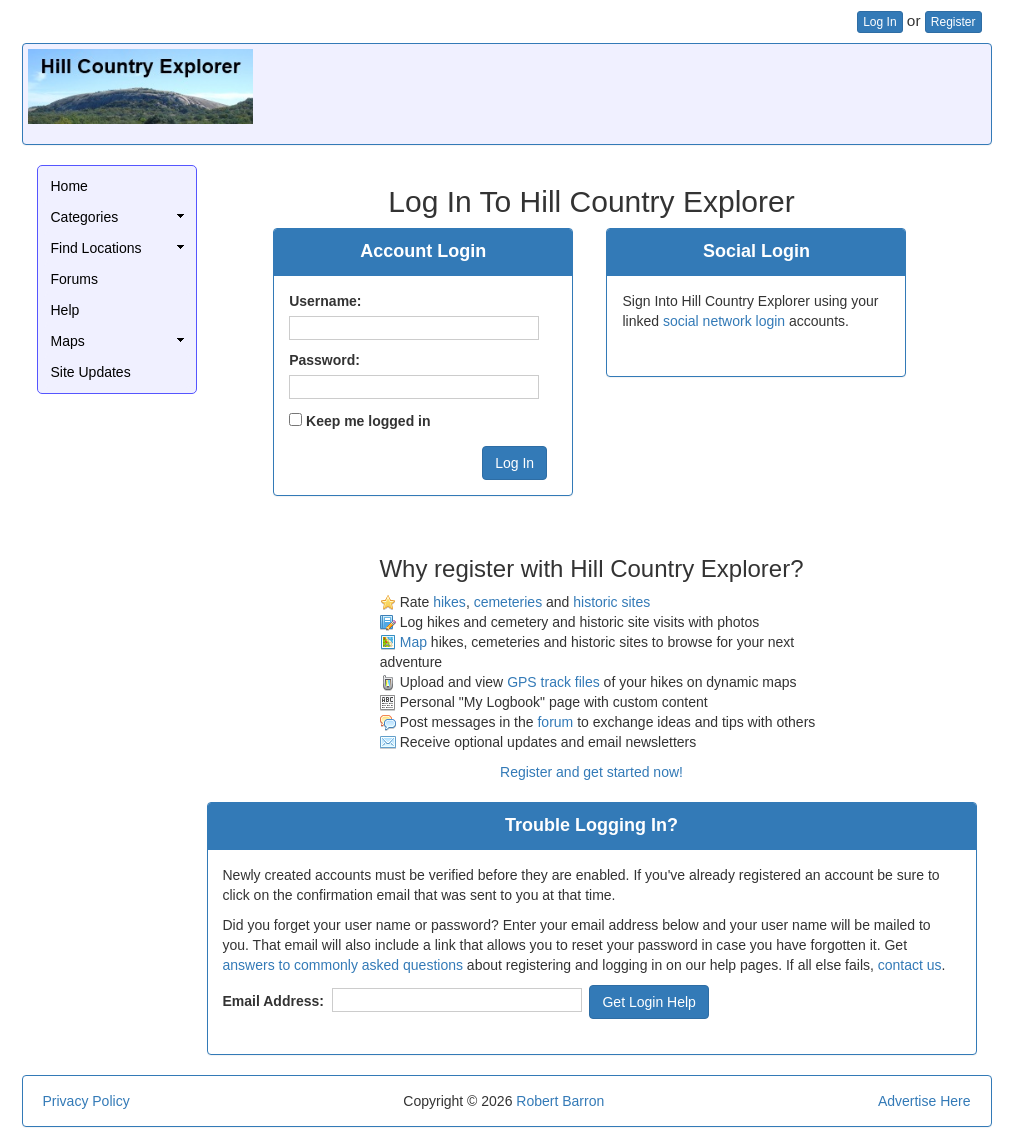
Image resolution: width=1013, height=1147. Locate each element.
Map (413, 642)
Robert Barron (560, 1101)
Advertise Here (924, 1101)
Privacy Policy (86, 1101)
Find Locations (96, 248)
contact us (910, 965)
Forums (74, 279)
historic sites (611, 602)
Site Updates (91, 372)
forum (555, 722)
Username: (325, 301)
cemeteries (508, 602)
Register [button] (953, 22)
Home (69, 186)
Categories (85, 217)
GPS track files (553, 682)
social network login (724, 321)
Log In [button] (879, 22)
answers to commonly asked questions (343, 965)
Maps (68, 341)
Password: (324, 360)
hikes (449, 602)
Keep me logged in (368, 421)
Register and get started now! (591, 772)
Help (65, 310)
